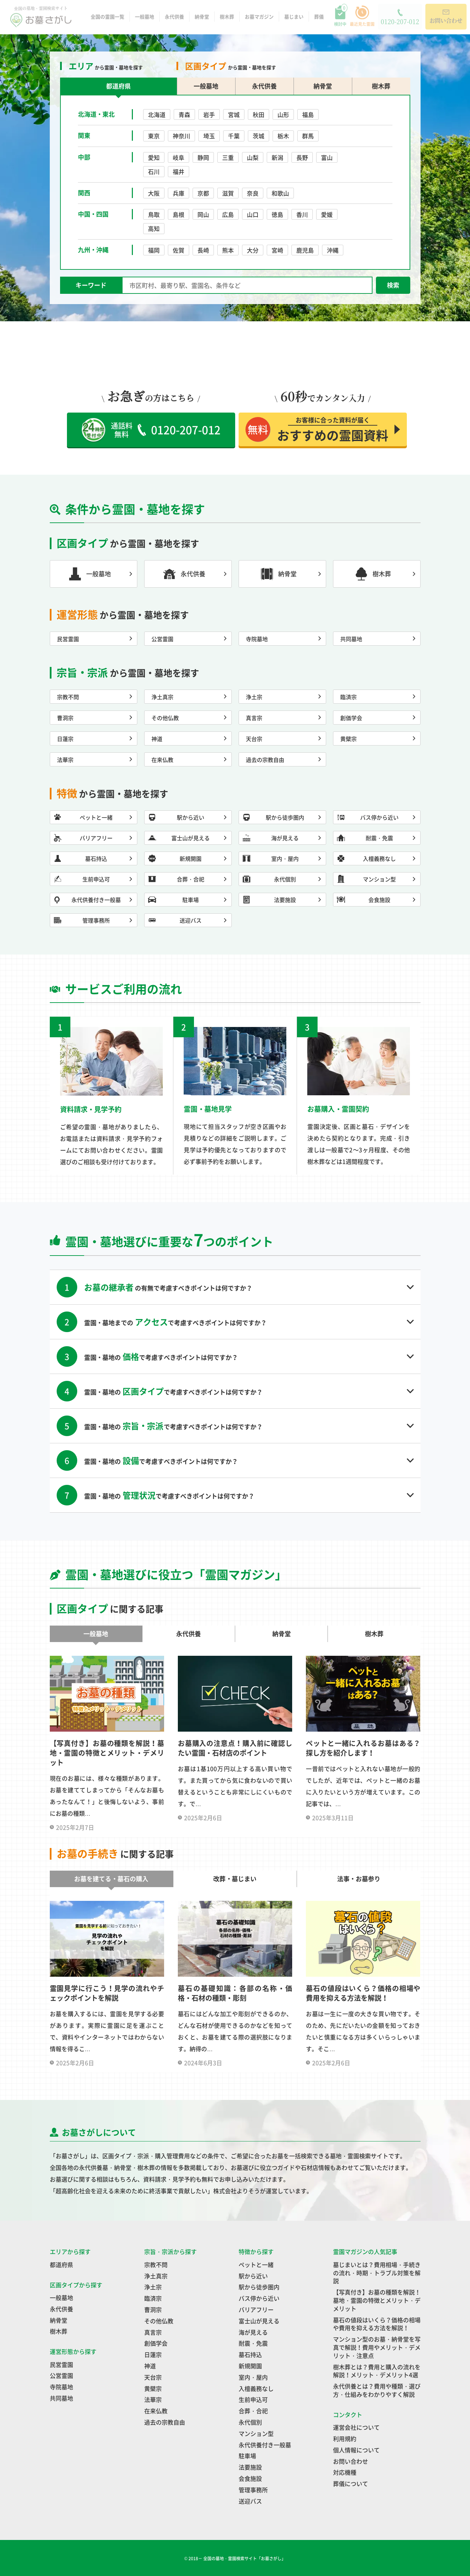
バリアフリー (256, 2309)
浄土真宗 (156, 2276)
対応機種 (344, 2472)
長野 (302, 157)
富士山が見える (259, 2321)
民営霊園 (61, 2364)
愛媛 (327, 214)
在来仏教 (156, 2410)
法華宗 (153, 2399)
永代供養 (174, 18)
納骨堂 (202, 18)
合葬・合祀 (253, 2410)
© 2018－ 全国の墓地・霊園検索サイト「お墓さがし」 (235, 2558)
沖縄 (333, 250)
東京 (154, 135)
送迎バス (250, 2501)
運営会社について (356, 2427)
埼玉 (209, 135)
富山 (327, 157)
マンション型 (256, 2433)
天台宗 (153, 2377)
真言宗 (153, 2332)
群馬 (308, 135)
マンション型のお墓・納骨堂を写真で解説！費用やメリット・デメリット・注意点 (377, 2347)
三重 (228, 157)
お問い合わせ (350, 2461)
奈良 (253, 193)
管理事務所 (253, 2489)
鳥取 (154, 214)
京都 (203, 193)
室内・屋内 (253, 2377)
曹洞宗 (153, 2309)
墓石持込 (250, 2354)
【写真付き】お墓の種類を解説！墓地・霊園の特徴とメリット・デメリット (377, 2300)
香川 (302, 214)
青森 (184, 114)
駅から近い (253, 2276)
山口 (253, 214)
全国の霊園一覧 (107, 18)
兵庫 (178, 193)
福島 (308, 114)
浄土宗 (153, 2287)
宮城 (234, 114)
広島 (228, 214)
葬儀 (319, 18)
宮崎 (277, 250)
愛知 (154, 157)
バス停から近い (259, 2298)
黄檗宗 (153, 2388)
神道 (150, 2365)
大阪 (154, 193)
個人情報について (356, 2450)
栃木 (283, 135)
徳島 (277, 214)
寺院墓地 (61, 2386)
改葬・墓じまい (234, 1878)
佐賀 (178, 250)
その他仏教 (158, 2321)
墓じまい (293, 18)
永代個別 (250, 2422)
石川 (154, 171)
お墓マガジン (259, 18)
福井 (178, 171)
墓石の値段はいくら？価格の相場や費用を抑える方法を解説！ (377, 2323)
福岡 (154, 250)
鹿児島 (305, 250)
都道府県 (61, 2264)
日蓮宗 (153, 2354)
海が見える (253, 2332)
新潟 (277, 157)
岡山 (203, 214)
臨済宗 (153, 2298)
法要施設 (250, 2467)
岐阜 (178, 157)
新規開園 (250, 2365)
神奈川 (181, 135)
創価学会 (156, 2343)
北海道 (156, 114)
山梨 (253, 157)
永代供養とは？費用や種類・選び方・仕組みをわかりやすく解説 (377, 2390)
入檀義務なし (256, 2388)
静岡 (203, 157)
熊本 (228, 250)
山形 (283, 114)
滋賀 (228, 193)
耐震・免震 (253, 2343)
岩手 (209, 114)
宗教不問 (156, 2264)
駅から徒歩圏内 (259, 2287)
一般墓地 (144, 18)
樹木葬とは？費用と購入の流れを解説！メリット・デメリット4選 (377, 2371)
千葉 (234, 135)
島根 (178, 214)
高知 (154, 228)
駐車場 (247, 2455)
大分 (253, 250)
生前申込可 (253, 2399)
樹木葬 (227, 18)
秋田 (258, 114)
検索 (393, 285)
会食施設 (250, 2478)
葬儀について (350, 2483)
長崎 (203, 250)
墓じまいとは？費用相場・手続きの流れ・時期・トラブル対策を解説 (377, 2272)
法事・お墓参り (358, 1878)
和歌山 (280, 193)
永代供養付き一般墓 (265, 2444)
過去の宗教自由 (164, 2422)
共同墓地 (61, 2398)
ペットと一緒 (256, 2264)
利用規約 (344, 2438)
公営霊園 (61, 2375)
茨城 (258, 135)
